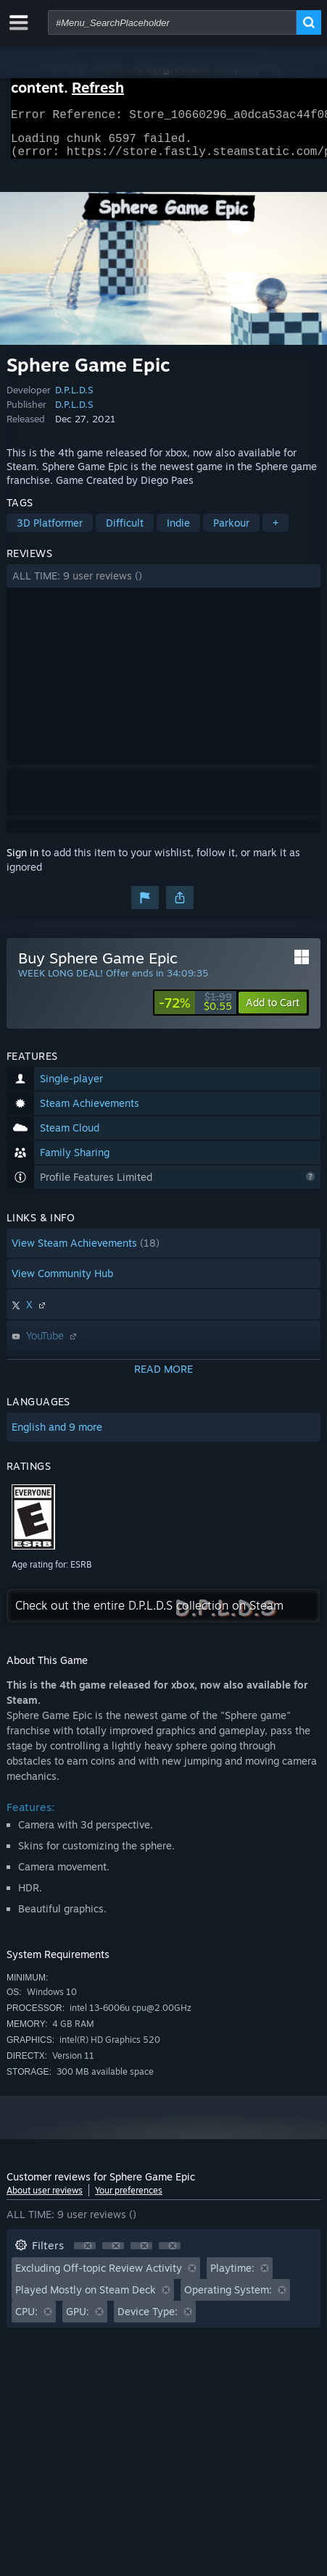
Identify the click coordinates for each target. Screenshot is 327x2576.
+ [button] (275, 531)
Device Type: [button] (147, 2320)
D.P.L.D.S (74, 398)
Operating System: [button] (228, 2298)
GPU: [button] (77, 2320)
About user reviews (45, 2199)
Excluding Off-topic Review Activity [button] (98, 2276)
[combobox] (172, 22)
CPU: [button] (26, 2320)
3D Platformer (50, 531)
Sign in (22, 861)
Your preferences (128, 2199)
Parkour (231, 531)
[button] (163, 584)
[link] (195, 1011)
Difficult (125, 531)
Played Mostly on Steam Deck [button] (85, 2298)
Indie (178, 531)
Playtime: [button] (232, 2276)
